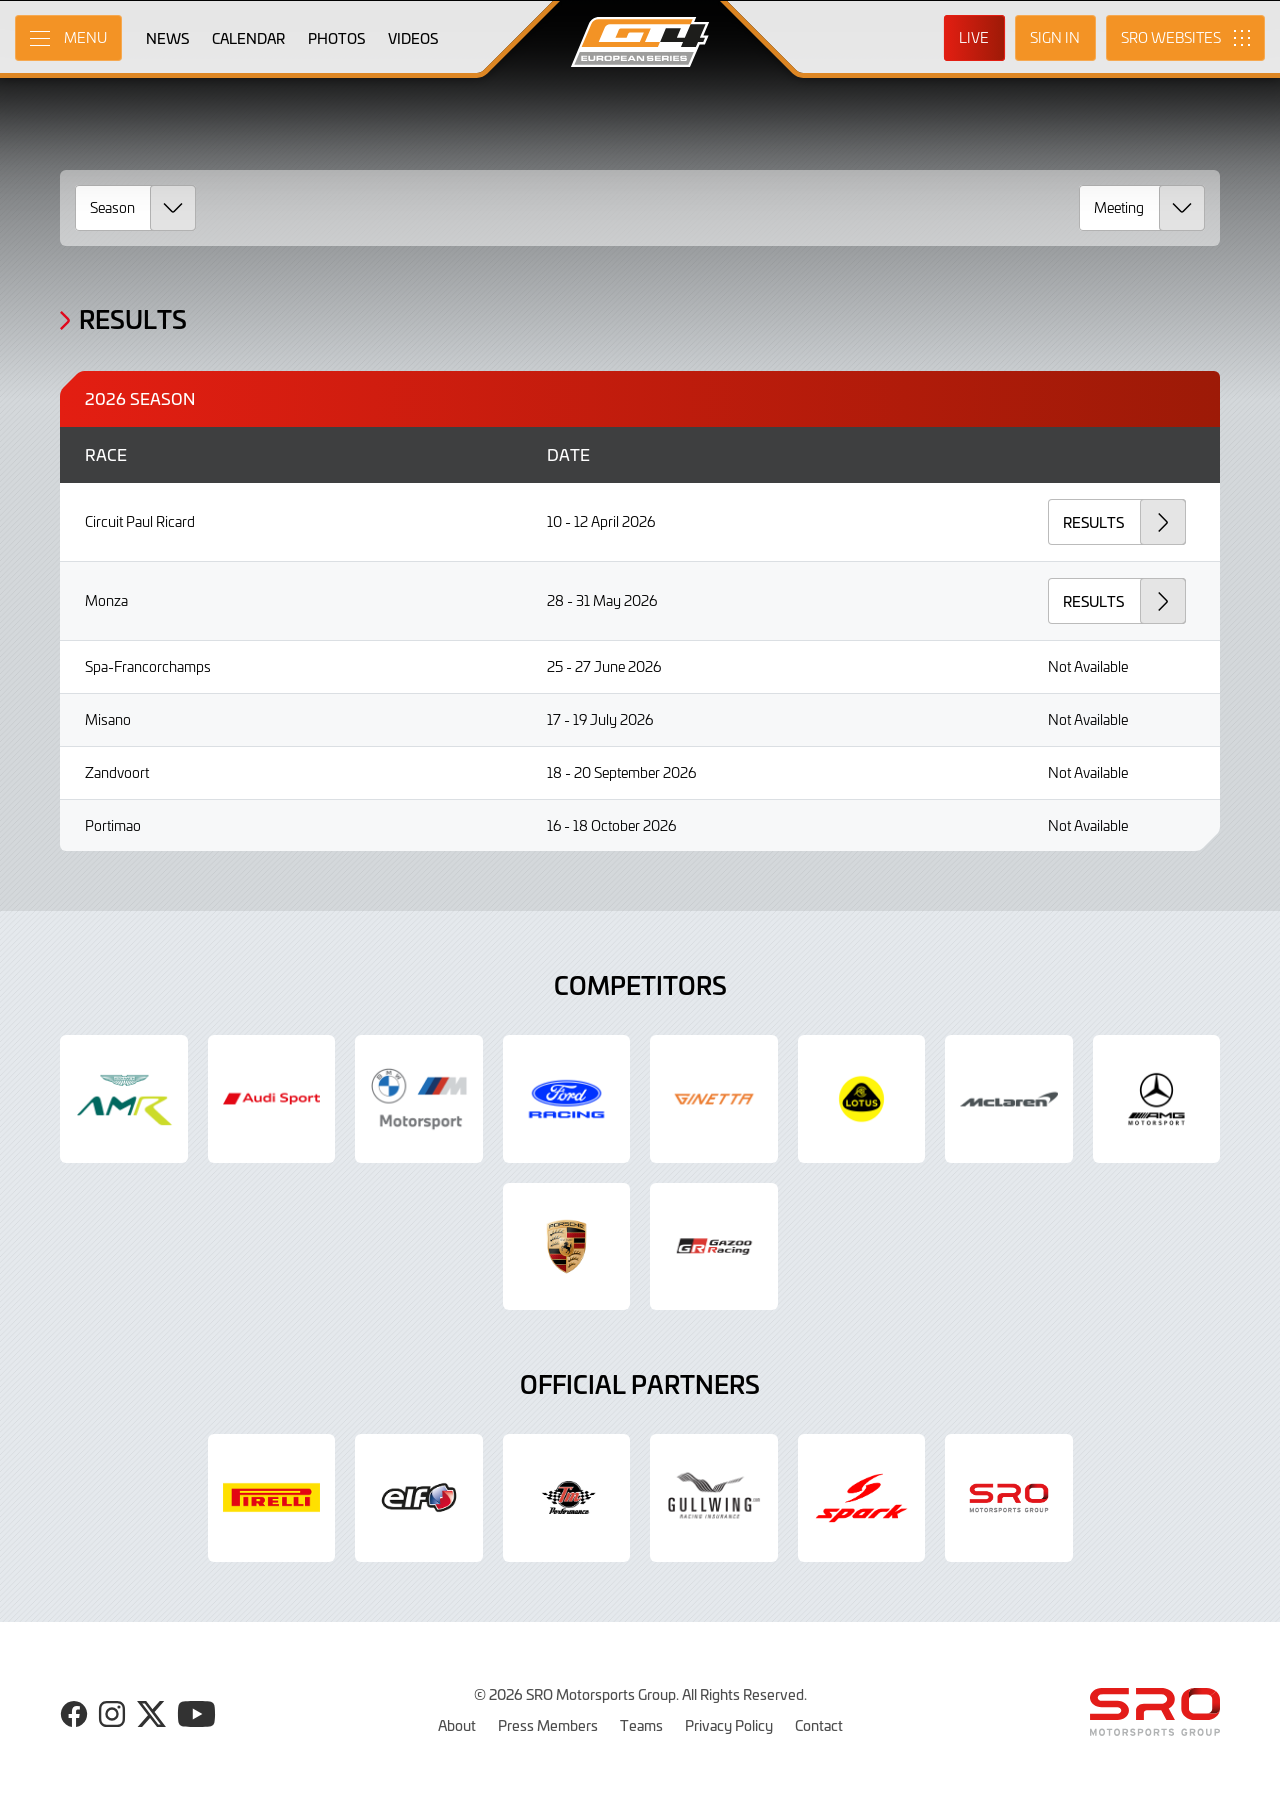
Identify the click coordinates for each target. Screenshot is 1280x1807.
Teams (641, 1725)
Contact (819, 1725)
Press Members (548, 1725)
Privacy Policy (729, 1725)
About (457, 1725)
